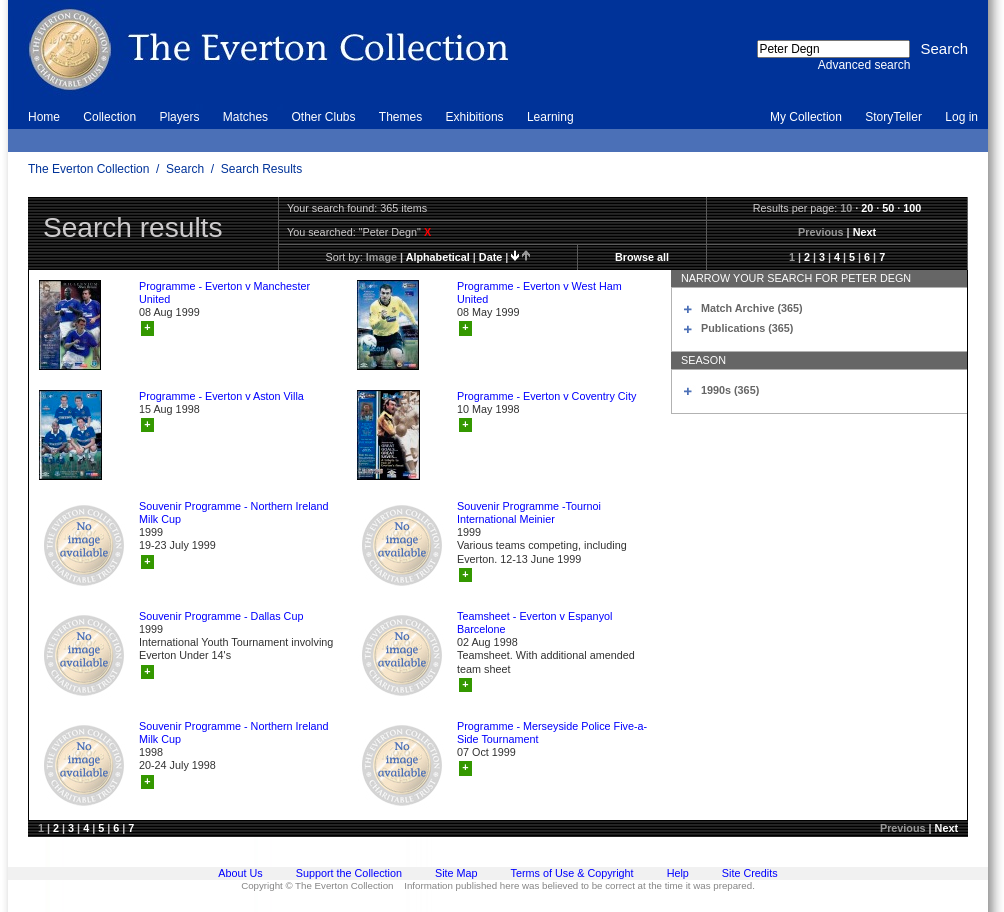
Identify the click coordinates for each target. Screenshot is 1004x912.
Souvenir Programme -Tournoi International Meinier (529, 512)
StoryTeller (893, 117)
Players (179, 117)
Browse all (642, 257)
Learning (550, 117)
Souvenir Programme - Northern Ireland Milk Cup (234, 512)
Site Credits (750, 873)
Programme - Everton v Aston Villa (221, 396)
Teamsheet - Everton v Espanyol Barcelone (534, 622)
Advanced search (864, 65)
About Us (240, 873)
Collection (109, 117)
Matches (245, 117)
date (490, 257)
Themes (400, 117)
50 (888, 208)
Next (864, 232)
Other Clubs (323, 117)
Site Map (456, 873)
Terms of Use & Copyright (572, 873)
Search (185, 169)
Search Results (261, 169)
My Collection (806, 117)
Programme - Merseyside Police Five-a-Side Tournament (552, 732)
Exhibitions (475, 117)
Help (678, 873)
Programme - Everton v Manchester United (224, 292)
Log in (961, 117)
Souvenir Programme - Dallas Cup (221, 616)
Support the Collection (349, 873)
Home (44, 117)
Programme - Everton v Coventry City (546, 396)
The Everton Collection (88, 169)
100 (912, 208)
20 (867, 208)
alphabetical (438, 257)
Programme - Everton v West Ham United (539, 292)
